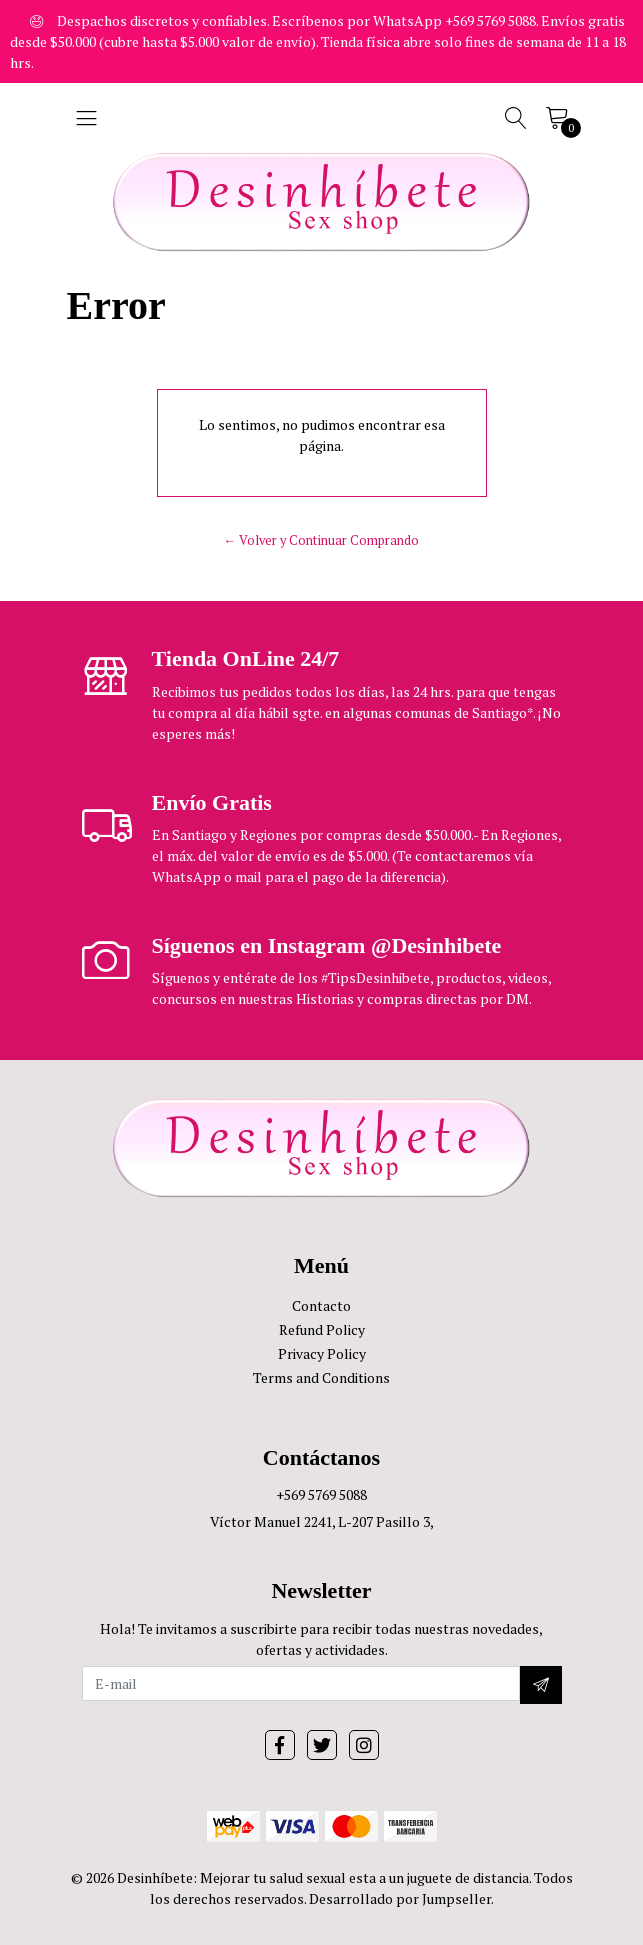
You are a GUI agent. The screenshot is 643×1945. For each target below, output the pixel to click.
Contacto (321, 1305)
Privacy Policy (322, 1353)
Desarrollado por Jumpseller (400, 1898)
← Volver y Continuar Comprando (322, 540)
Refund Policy (322, 1329)
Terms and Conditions (321, 1377)
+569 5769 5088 (321, 1494)
